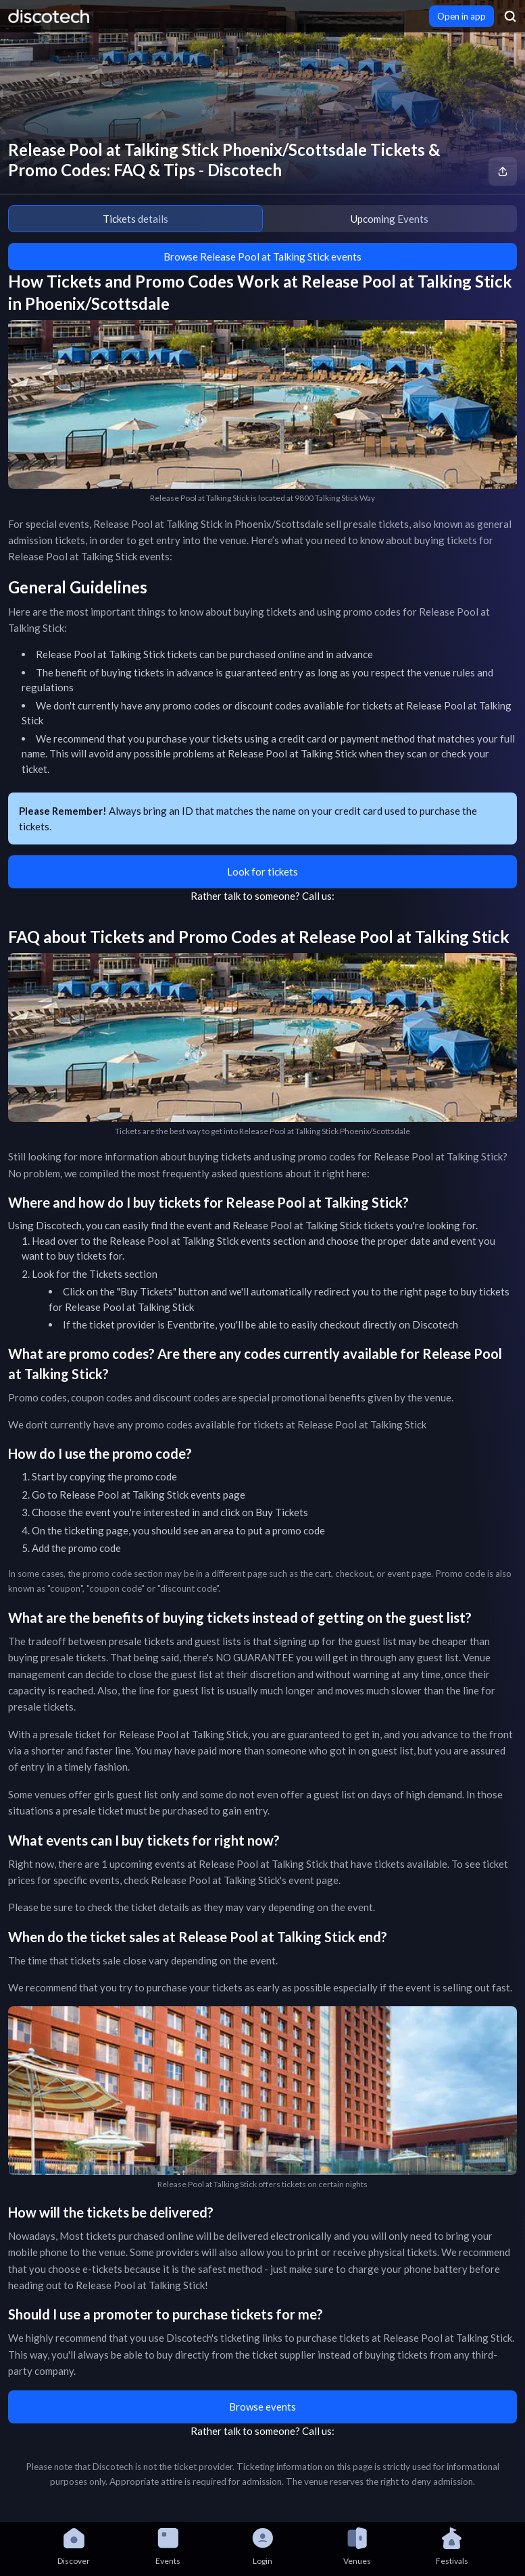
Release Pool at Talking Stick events (190, 1241)
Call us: (318, 896)
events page (218, 1494)
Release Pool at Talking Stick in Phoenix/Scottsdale (208, 524)
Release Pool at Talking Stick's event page (245, 1880)
